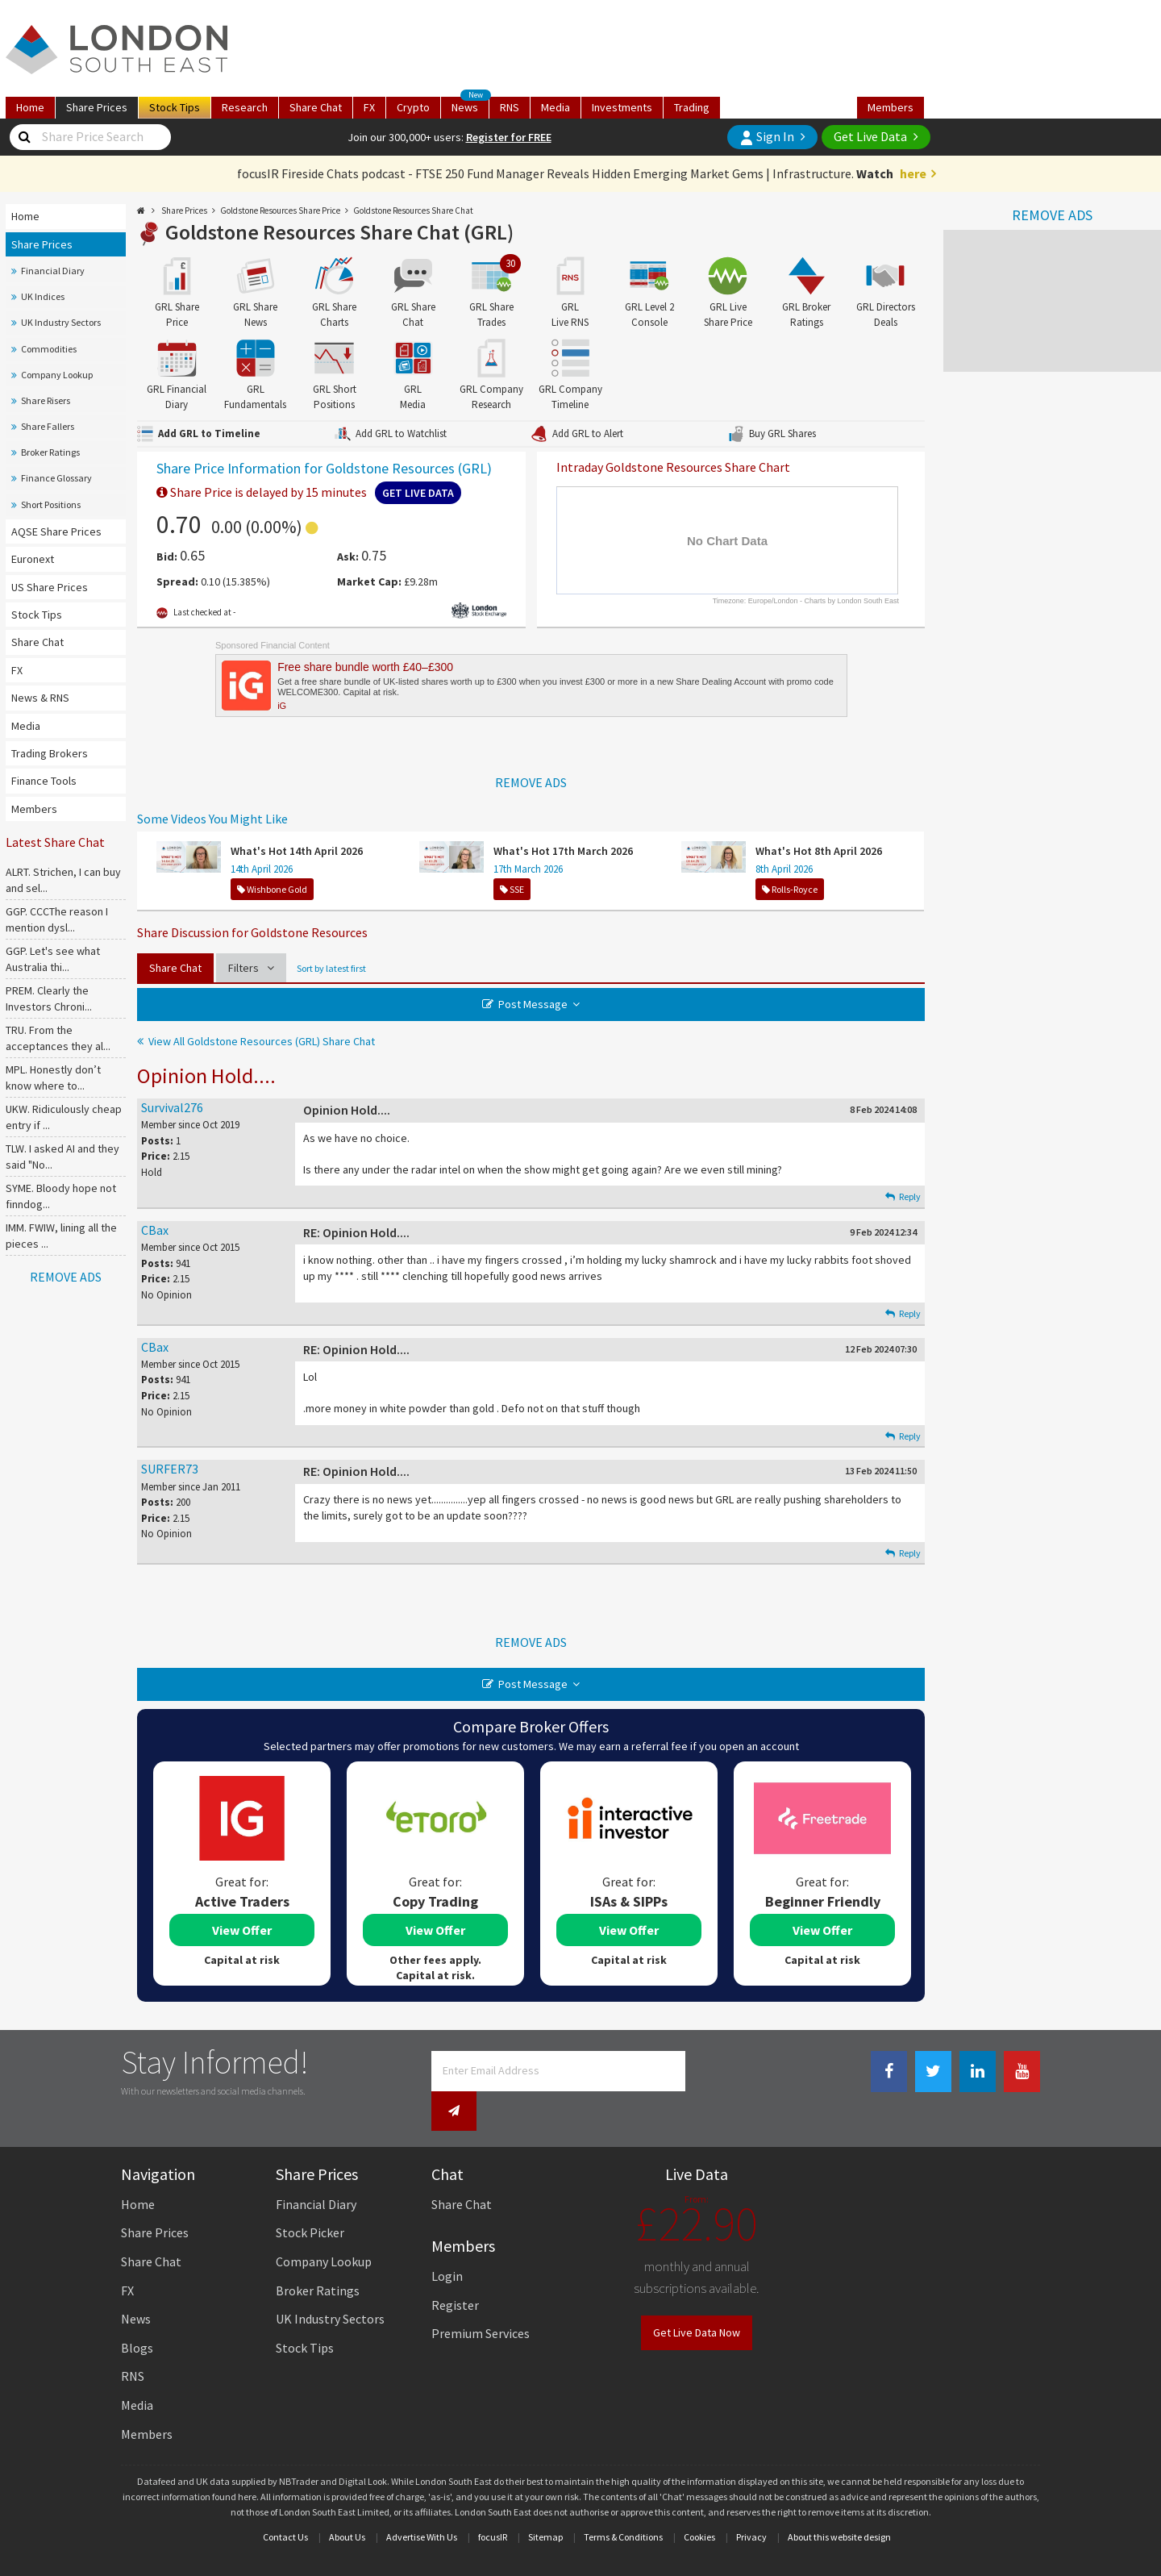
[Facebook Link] (889, 2071)
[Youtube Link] (1022, 2071)
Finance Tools (44, 780)
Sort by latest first (331, 968)
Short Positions (51, 504)
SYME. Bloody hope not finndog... (61, 1196)
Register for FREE (508, 137)
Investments (622, 107)
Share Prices (42, 244)
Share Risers (45, 400)
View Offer (242, 1930)
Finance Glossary (56, 478)
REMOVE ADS (1052, 215)
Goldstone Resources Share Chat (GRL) (339, 232)
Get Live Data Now (696, 2297)
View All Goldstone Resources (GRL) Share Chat (261, 1041)
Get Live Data (870, 136)
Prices (96, 107)
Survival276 (172, 1107)
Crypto (413, 107)
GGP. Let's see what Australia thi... (53, 959)
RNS (509, 107)
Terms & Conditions (623, 2502)
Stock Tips (36, 614)
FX (369, 107)
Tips (174, 107)
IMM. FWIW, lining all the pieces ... (61, 1235)
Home (30, 107)
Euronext (32, 559)
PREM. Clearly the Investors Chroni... (49, 998)
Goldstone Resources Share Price (280, 210)
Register (455, 2270)
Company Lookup (57, 375)
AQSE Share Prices (56, 531)
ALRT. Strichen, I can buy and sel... (63, 880)
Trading (692, 107)
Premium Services (480, 2298)
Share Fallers (47, 426)
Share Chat (37, 642)
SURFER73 (169, 1469)
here (913, 173)
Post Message (533, 1004)
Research (245, 107)
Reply (903, 1196)
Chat (315, 107)
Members (890, 107)
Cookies (699, 2502)
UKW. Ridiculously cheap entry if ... (64, 1117)
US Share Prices (49, 587)
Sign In (766, 136)
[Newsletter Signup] (707, 2070)
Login (447, 2241)
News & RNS (40, 697)
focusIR (492, 2502)
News (470, 106)
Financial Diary (53, 271)
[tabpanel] (242, 1873)
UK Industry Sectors (61, 322)
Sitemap (545, 2502)
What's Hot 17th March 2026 (563, 851)
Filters (251, 968)
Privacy (751, 2502)
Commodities (49, 349)
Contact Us (285, 2502)
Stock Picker (310, 2198)
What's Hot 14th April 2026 (297, 851)
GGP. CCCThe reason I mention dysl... (57, 919)
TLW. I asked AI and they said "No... (62, 1156)
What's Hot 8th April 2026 (818, 851)
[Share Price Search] (24, 137)
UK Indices (42, 296)
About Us (347, 2502)
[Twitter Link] (933, 2071)
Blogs (137, 2313)
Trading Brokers (49, 753)
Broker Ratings (50, 452)
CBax (155, 1230)
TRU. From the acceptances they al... (58, 1038)
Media (555, 107)
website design (860, 2502)
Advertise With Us (421, 2502)
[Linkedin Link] (977, 2071)
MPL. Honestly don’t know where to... (53, 1077)
